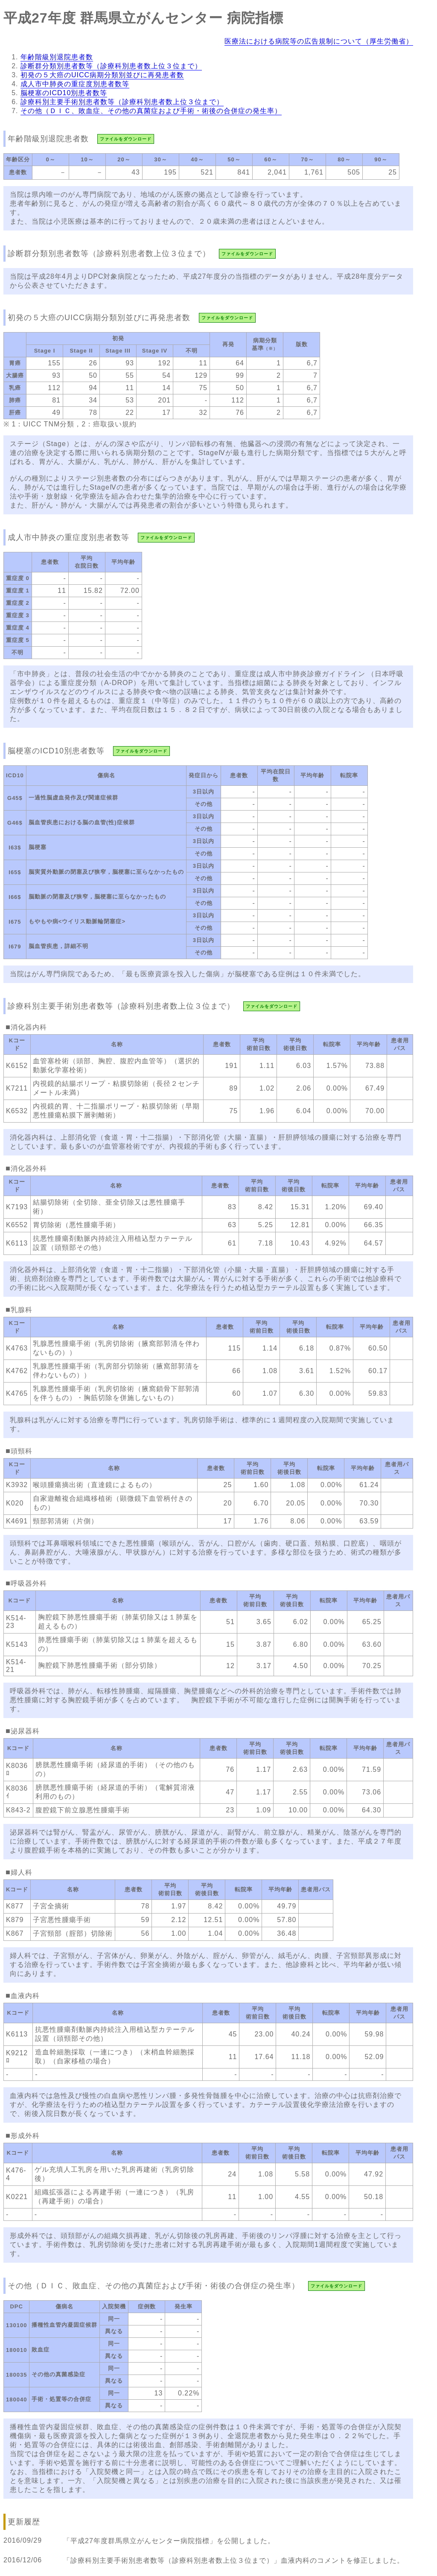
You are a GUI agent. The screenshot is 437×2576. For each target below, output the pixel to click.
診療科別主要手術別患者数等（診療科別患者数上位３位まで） (122, 101)
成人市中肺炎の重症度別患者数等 (74, 84)
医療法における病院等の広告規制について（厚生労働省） (318, 41)
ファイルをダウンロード (125, 139)
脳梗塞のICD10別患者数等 (63, 92)
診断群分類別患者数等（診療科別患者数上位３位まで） (111, 66)
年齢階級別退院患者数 (56, 57)
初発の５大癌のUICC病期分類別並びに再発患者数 (102, 75)
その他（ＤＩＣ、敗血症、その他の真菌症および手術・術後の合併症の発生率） (151, 110)
